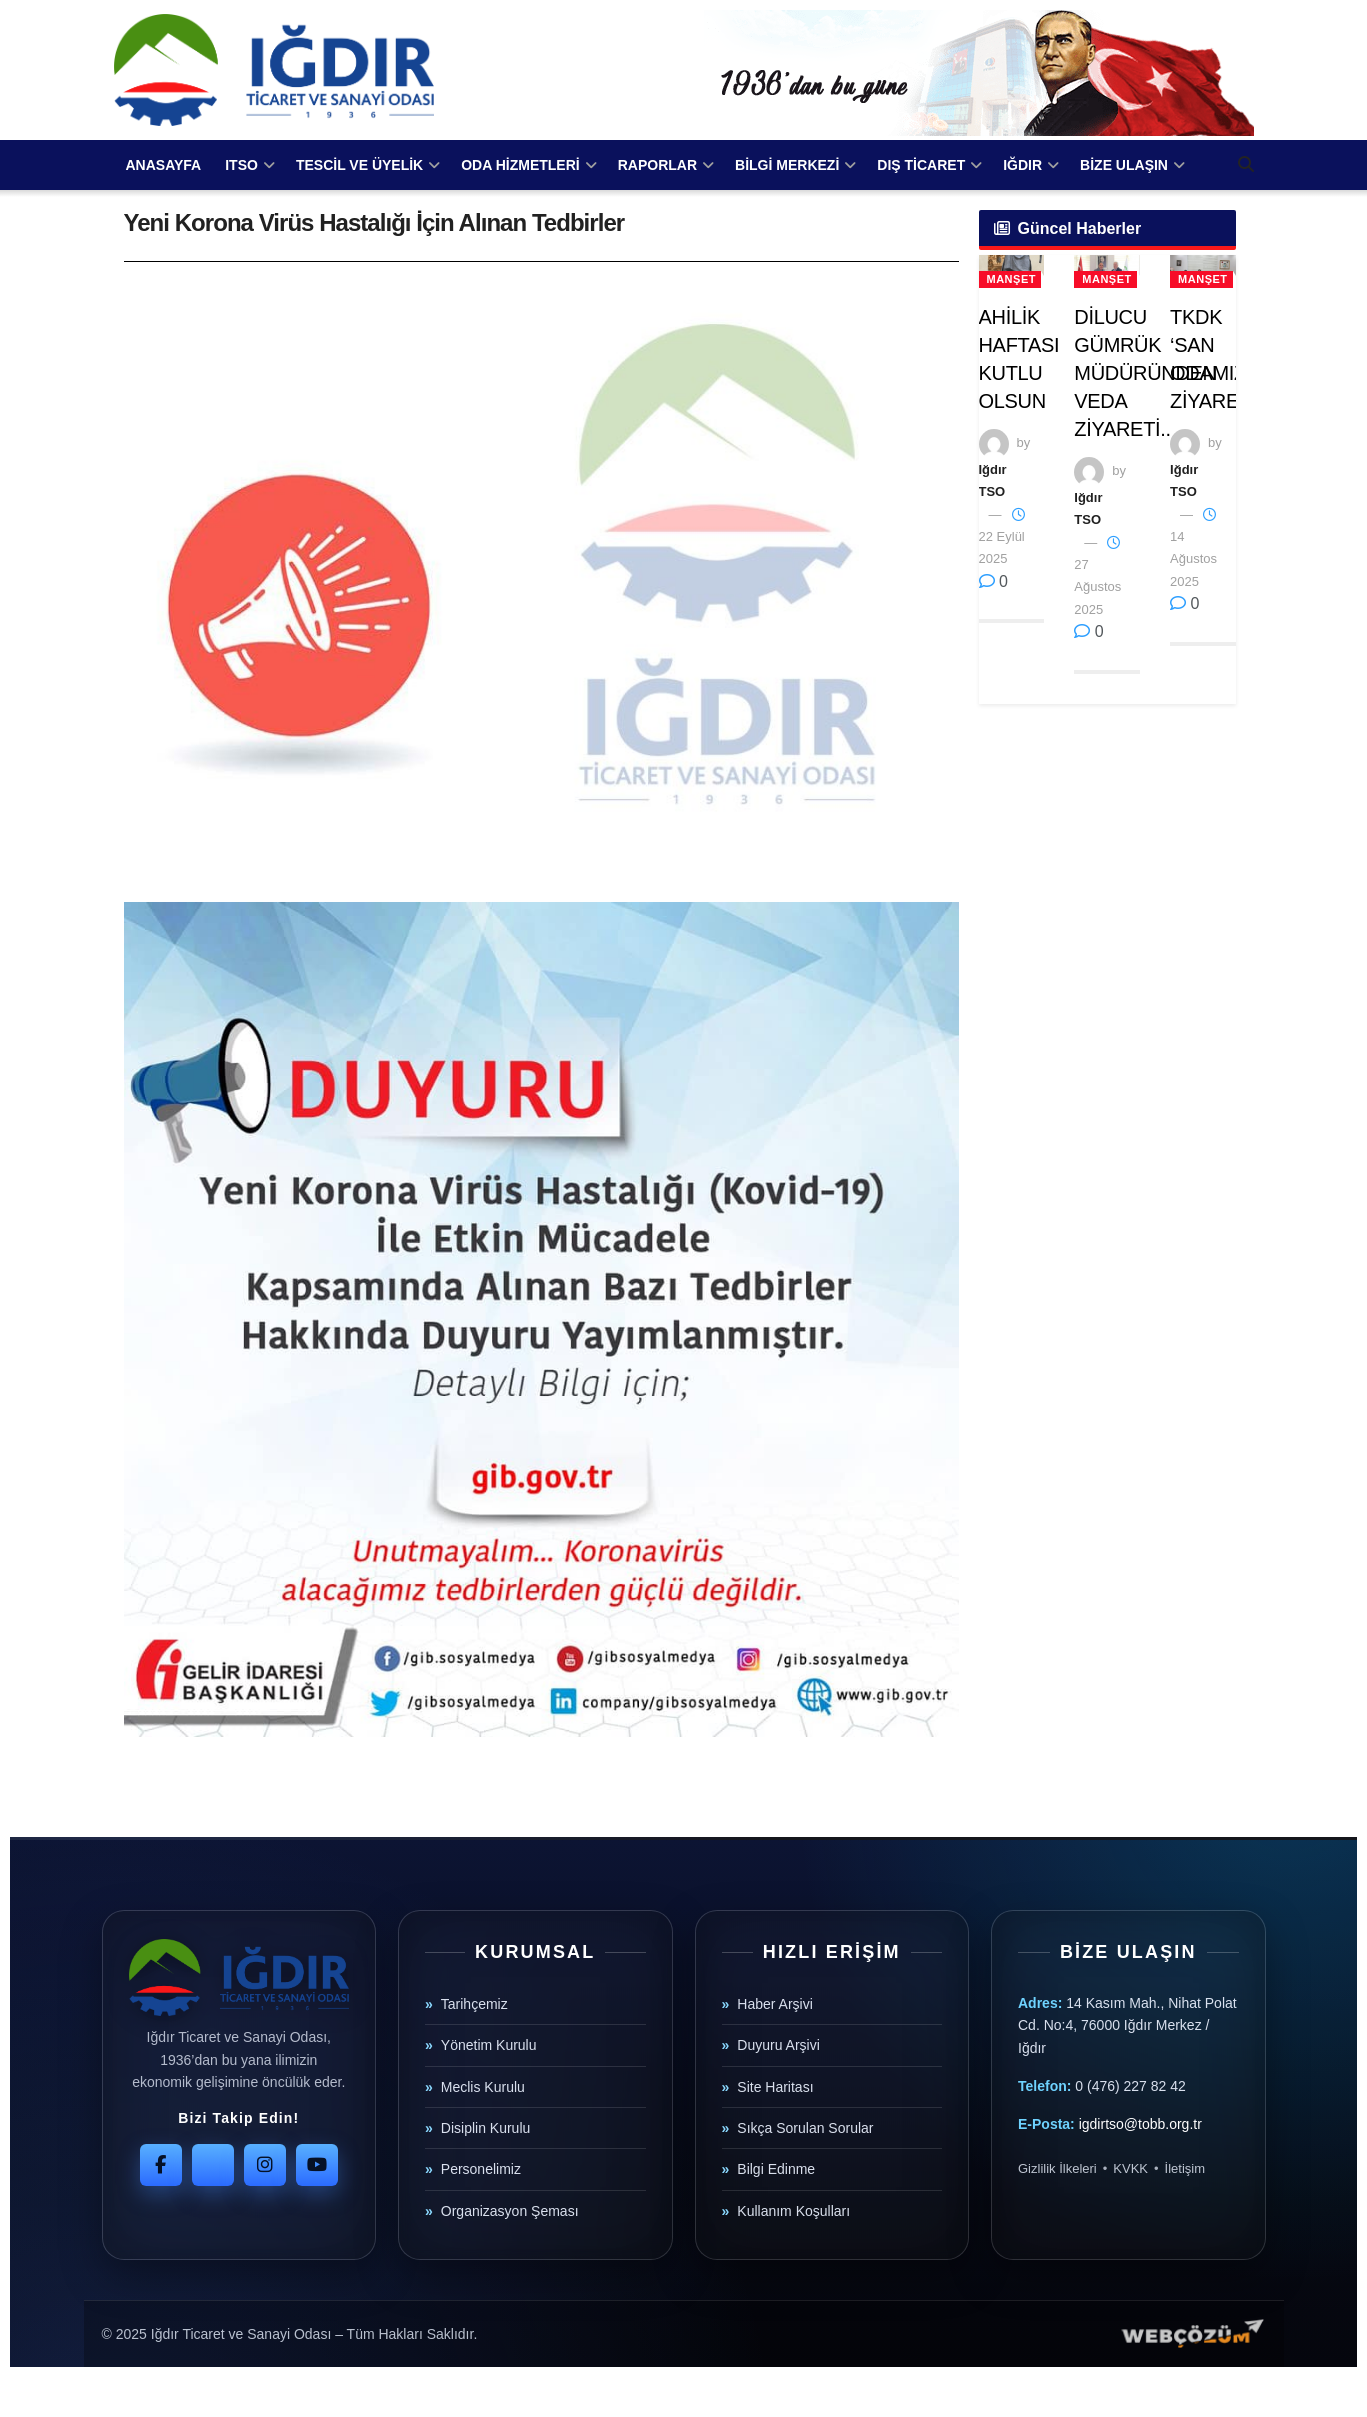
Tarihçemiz (474, 2004)
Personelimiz (481, 2169)
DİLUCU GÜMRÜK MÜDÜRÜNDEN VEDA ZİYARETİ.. (1145, 373)
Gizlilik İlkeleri (1057, 2168)
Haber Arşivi (774, 2004)
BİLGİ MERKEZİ (787, 165)
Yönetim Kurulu (489, 2045)
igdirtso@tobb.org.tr (1140, 2124)
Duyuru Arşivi (778, 2045)
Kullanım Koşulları (793, 2211)
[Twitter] (213, 2165)
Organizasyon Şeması (510, 2211)
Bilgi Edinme (776, 2169)
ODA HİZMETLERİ (520, 165)
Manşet (1011, 279)
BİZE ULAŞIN (1124, 165)
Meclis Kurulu (483, 2087)
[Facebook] (161, 2165)
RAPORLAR (657, 165)
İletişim (1185, 2168)
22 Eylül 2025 (1002, 537)
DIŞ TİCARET (921, 165)
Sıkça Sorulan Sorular (805, 2128)
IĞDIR (1022, 165)
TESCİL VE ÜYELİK (359, 165)
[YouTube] (317, 2165)
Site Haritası (775, 2087)
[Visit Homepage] (274, 70)
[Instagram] (265, 2165)
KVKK (1130, 2168)
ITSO (241, 165)
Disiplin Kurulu (485, 2128)
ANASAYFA (164, 165)
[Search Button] (1246, 165)
